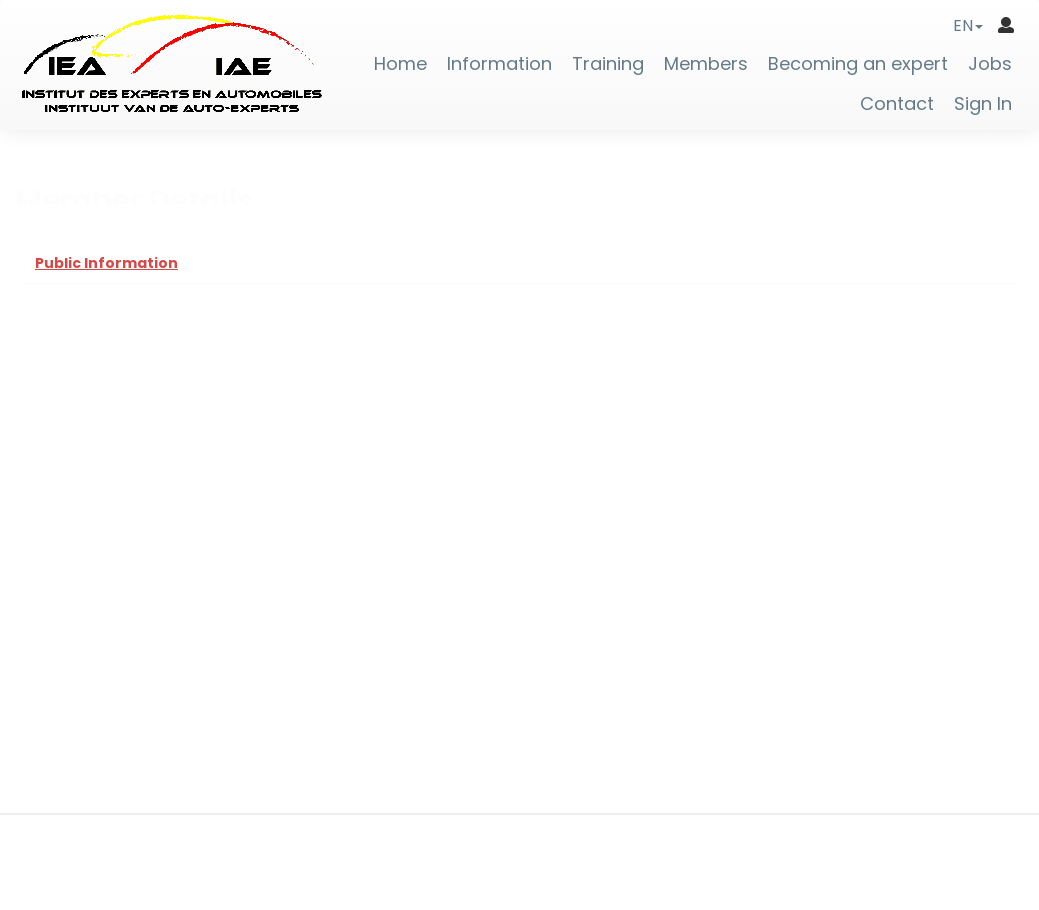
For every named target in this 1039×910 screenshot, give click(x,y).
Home (400, 64)
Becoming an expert (858, 64)
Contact (897, 104)
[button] (968, 25)
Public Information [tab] (106, 263)
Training (608, 64)
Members (706, 64)
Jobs (990, 64)
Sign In (983, 104)
